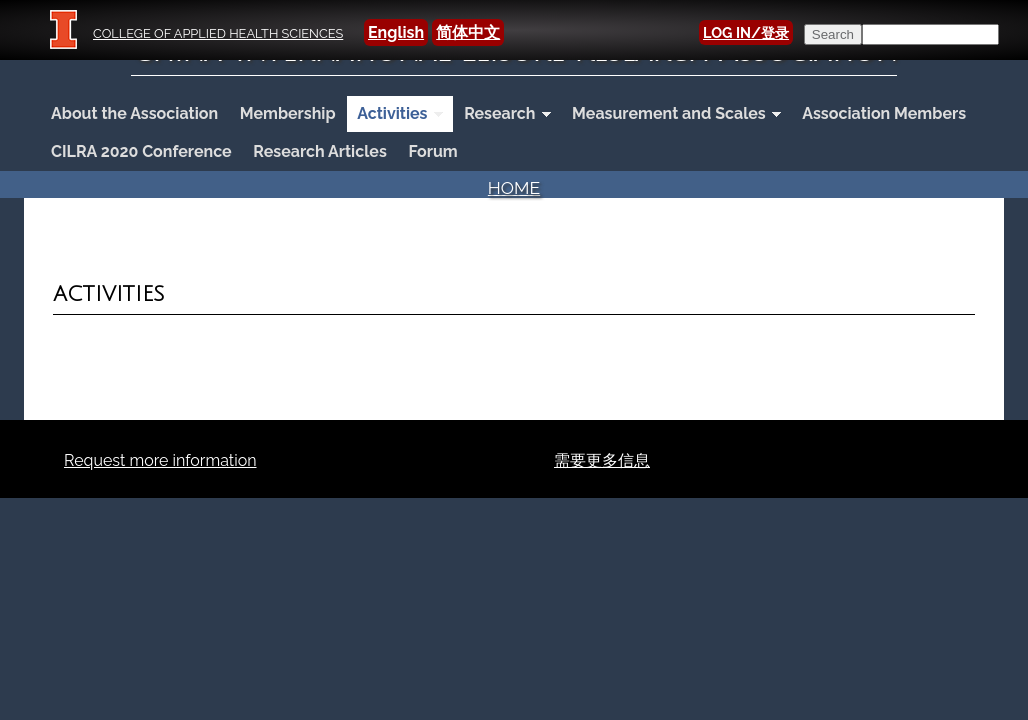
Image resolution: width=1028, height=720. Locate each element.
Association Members (884, 113)
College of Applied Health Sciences (218, 33)
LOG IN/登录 (746, 32)
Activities (394, 115)
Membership (288, 113)
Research (502, 115)
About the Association (134, 113)
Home (514, 187)
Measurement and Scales (671, 115)
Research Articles (320, 151)
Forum (432, 151)
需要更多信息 (602, 460)
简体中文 (468, 32)
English (396, 32)
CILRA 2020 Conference (141, 151)
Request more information (160, 460)
